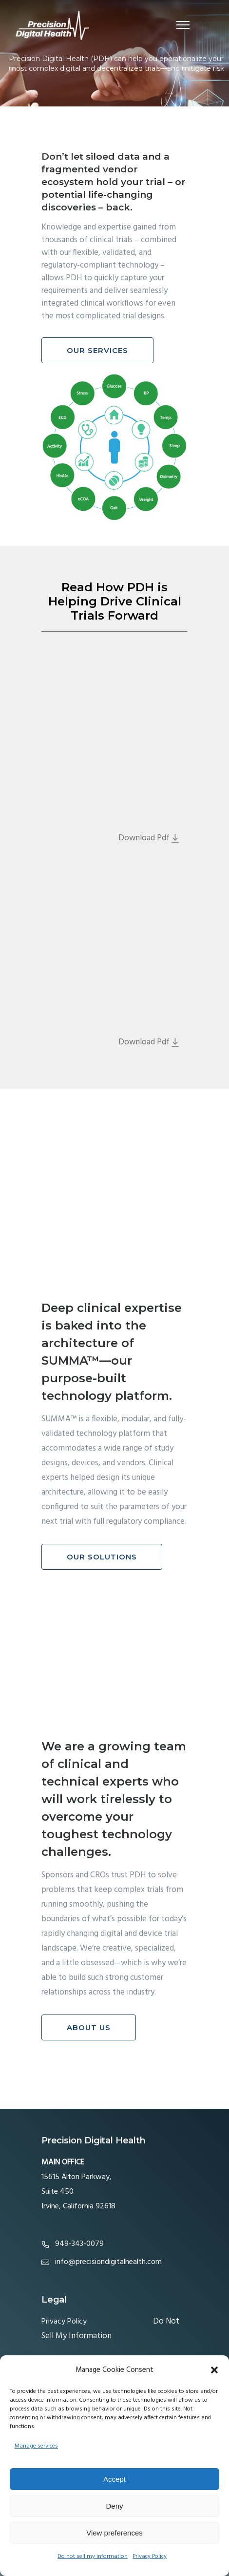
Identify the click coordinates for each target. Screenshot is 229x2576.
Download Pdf (148, 838)
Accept (114, 2479)
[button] (214, 2370)
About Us (89, 2027)
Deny (114, 2506)
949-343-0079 (79, 2244)
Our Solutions (102, 1556)
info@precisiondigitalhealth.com (108, 2262)
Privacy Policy (150, 2556)
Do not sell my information (92, 2556)
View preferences (114, 2533)
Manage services (36, 2446)
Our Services (97, 350)
